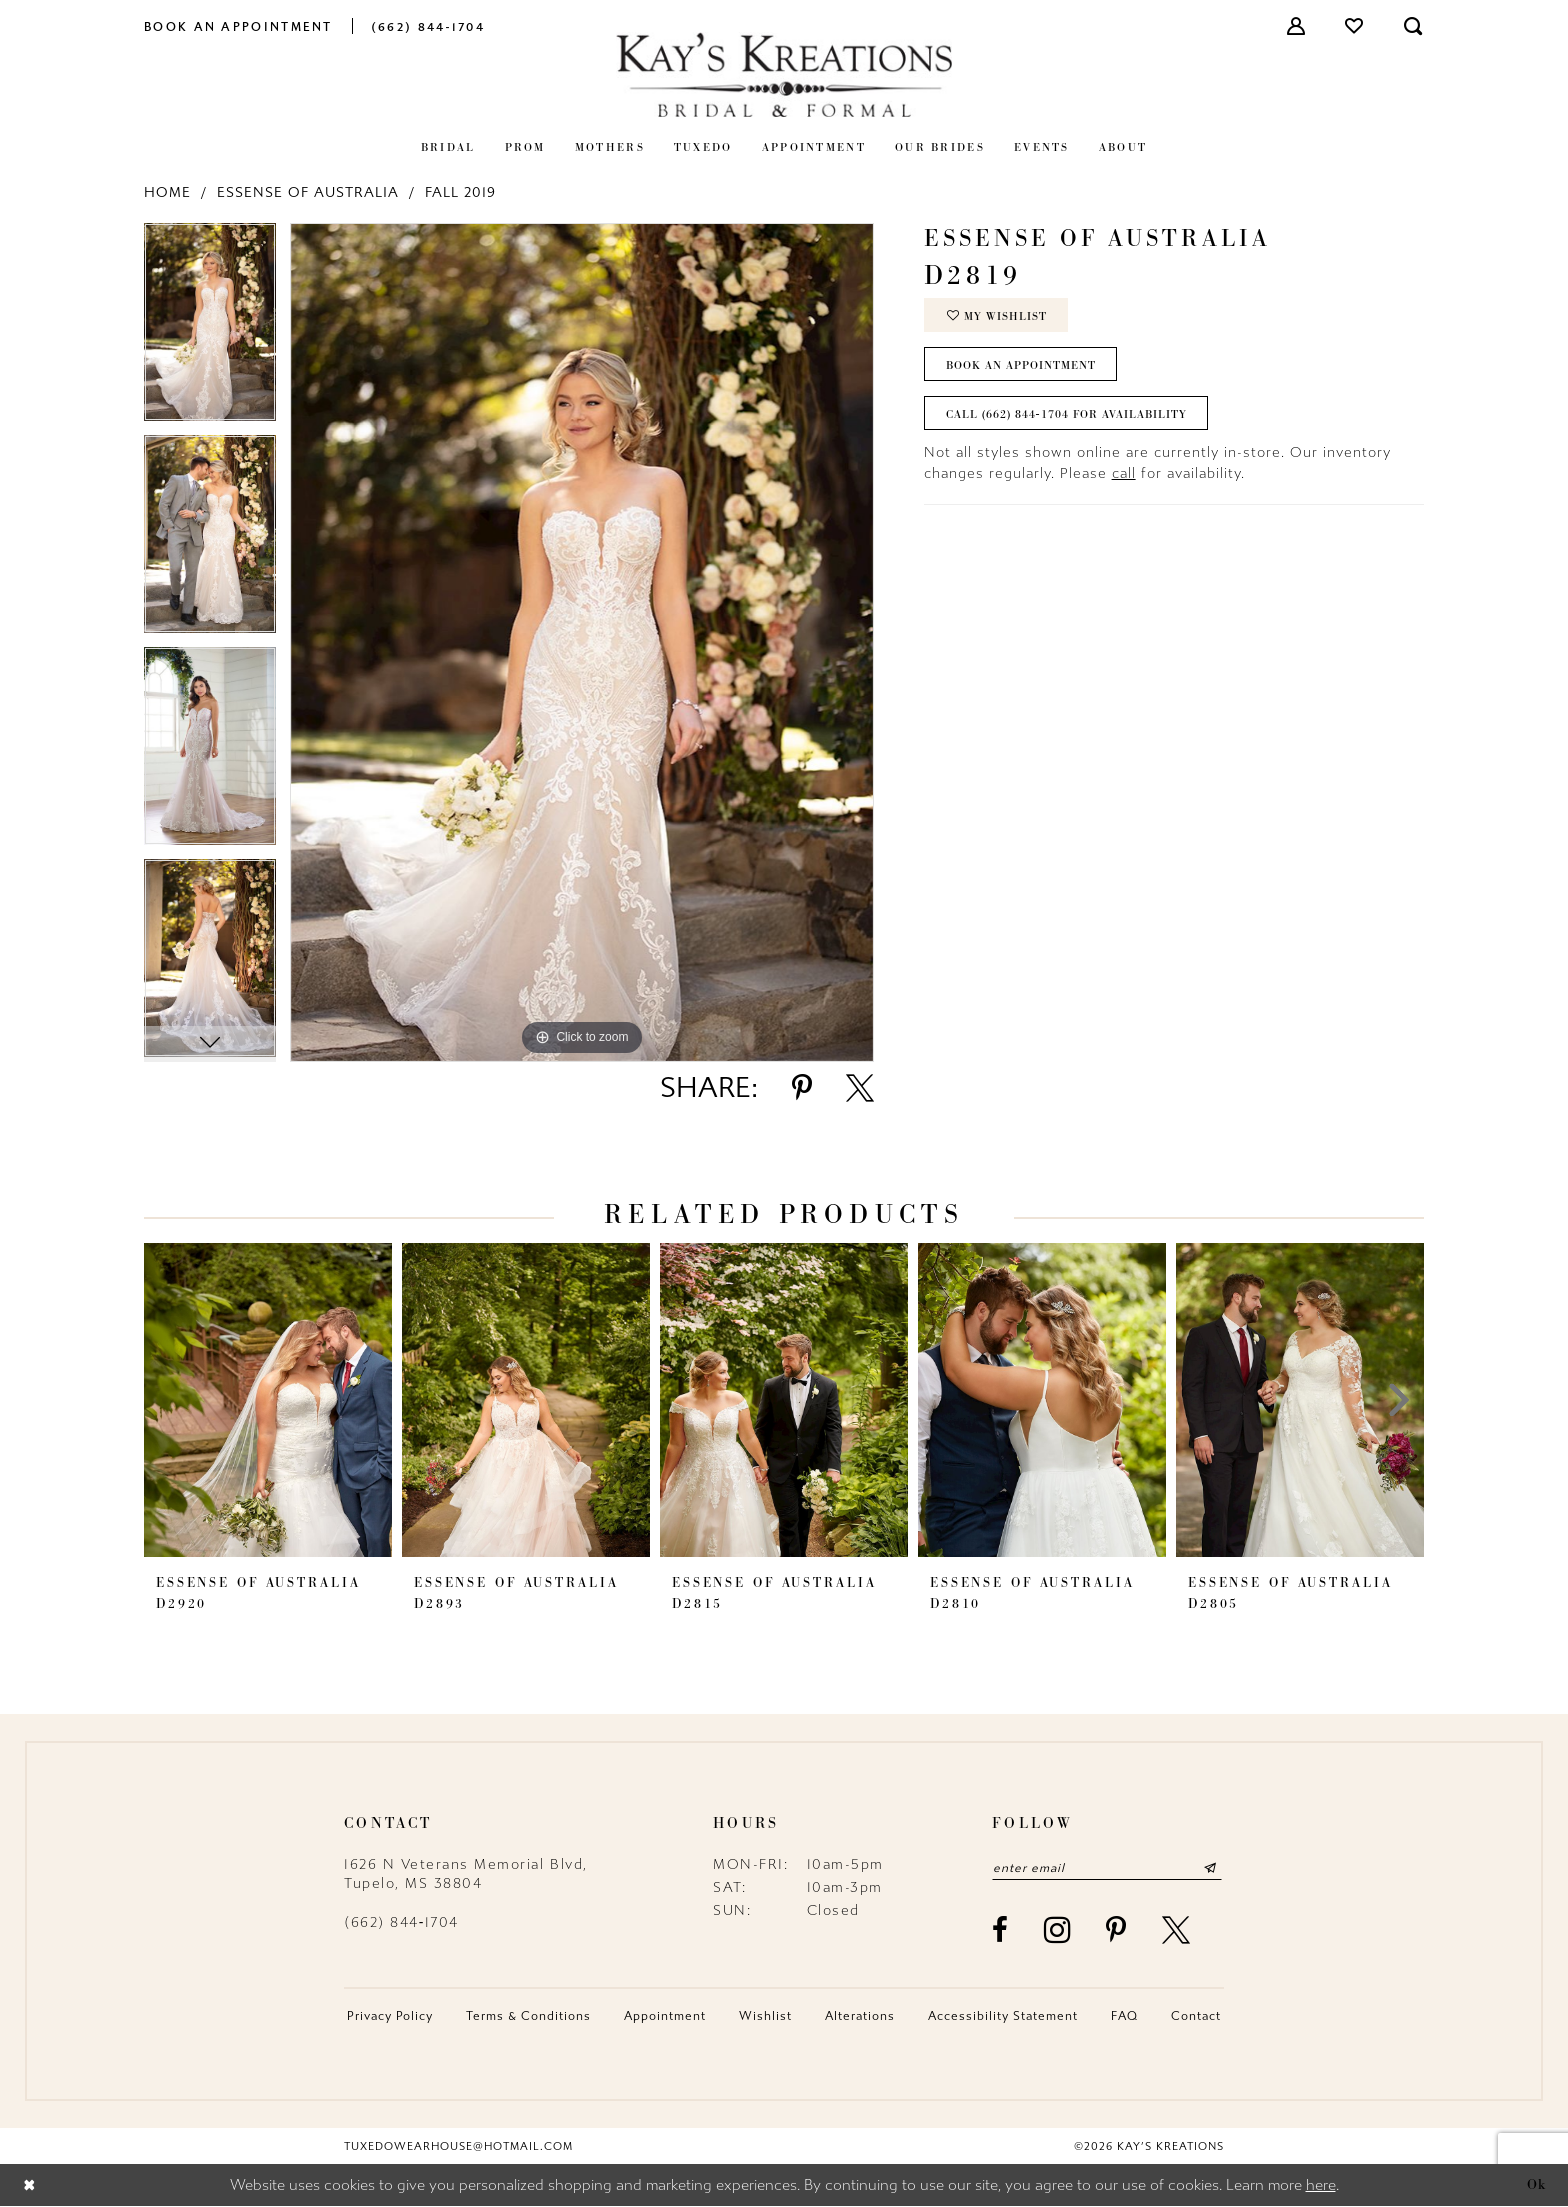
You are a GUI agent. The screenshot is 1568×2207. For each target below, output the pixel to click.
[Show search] (1414, 26)
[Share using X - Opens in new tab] (860, 1088)
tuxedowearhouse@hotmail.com (458, 2146)
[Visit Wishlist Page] (1355, 26)
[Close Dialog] (29, 2185)
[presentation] (268, 1400)
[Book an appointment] (238, 25)
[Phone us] (428, 25)
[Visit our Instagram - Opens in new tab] (1058, 1929)
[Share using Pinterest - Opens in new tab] (802, 1088)
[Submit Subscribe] (1210, 1868)
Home (167, 192)
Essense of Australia (308, 192)
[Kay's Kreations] (784, 74)
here (1321, 2186)
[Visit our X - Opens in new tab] (1177, 1930)
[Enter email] (1107, 1868)
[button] (1297, 26)
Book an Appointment (1021, 365)
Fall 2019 (460, 192)
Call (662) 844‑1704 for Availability (1066, 414)
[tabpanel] (210, 329)
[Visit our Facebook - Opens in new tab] (1001, 1930)
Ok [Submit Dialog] (1537, 2185)
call (1124, 473)
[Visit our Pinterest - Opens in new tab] (1117, 1930)
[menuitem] (238, 25)
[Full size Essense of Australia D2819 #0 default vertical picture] (582, 642)
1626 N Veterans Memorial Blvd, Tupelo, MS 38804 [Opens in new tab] (466, 1874)
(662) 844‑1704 (401, 1922)
